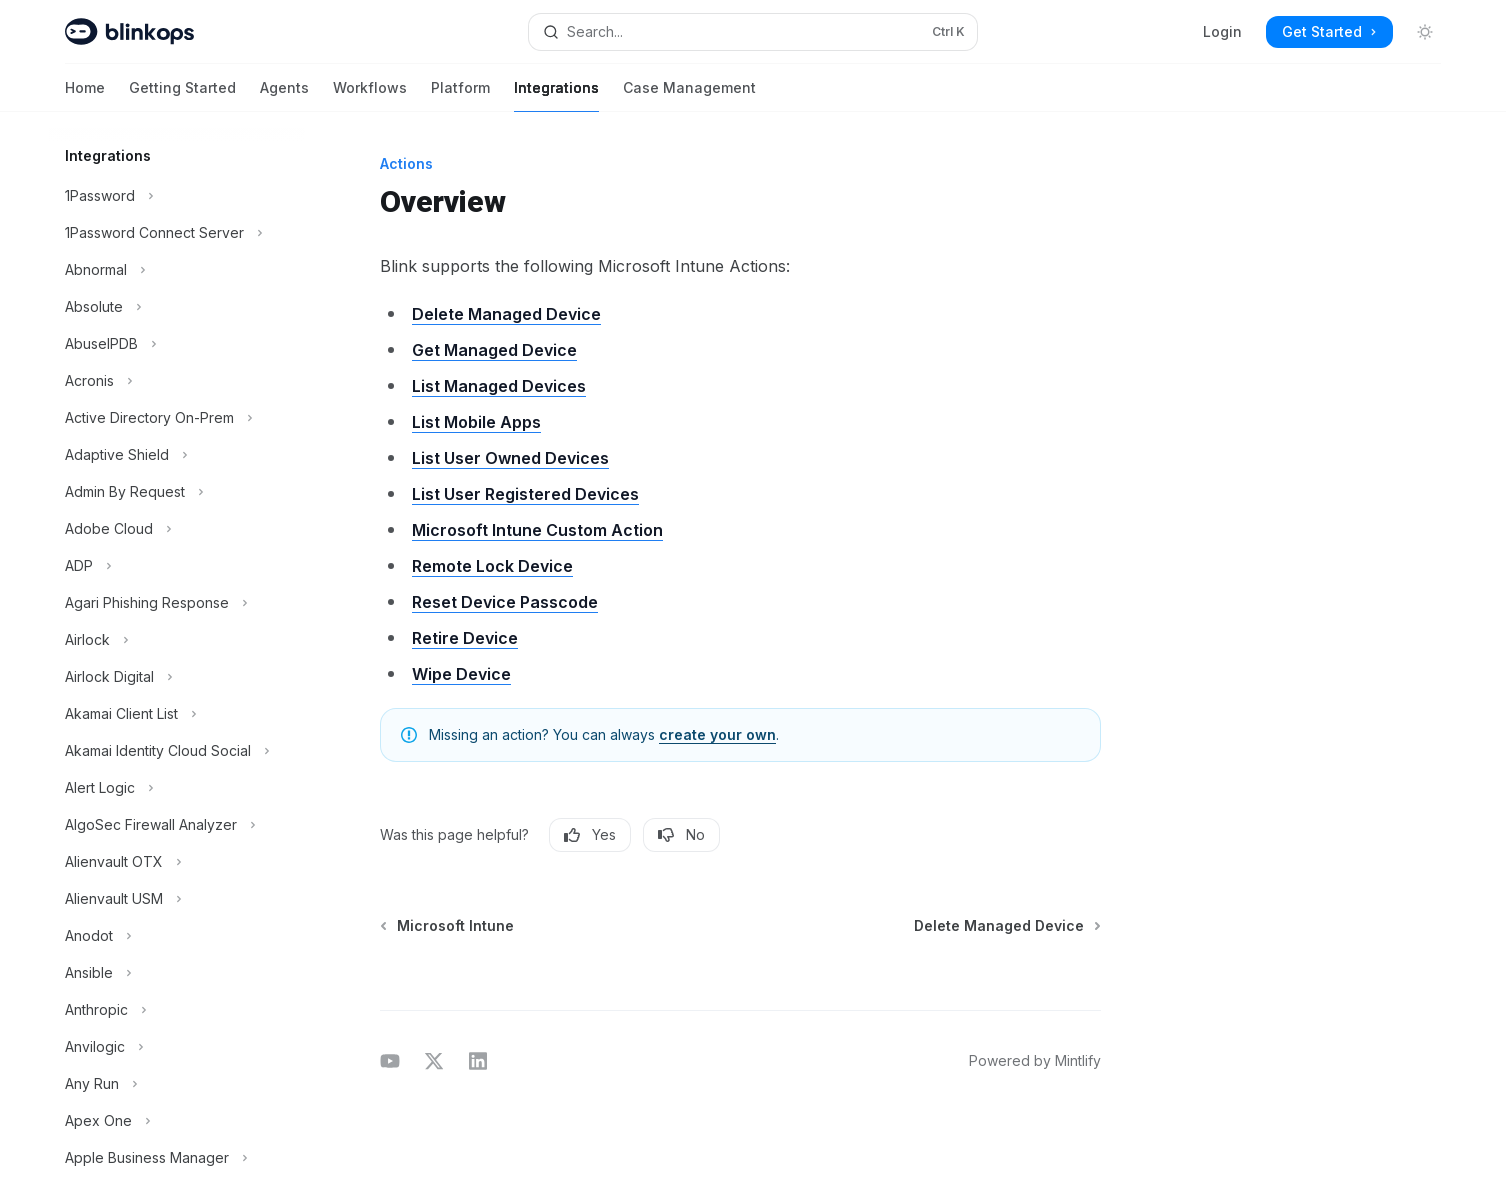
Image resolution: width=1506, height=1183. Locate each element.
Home (85, 95)
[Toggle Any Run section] (177, 1084)
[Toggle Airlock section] (177, 640)
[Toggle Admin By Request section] (177, 492)
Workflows (370, 95)
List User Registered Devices (525, 494)
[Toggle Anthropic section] (177, 1010)
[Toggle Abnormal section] (177, 270)
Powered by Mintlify (1035, 1060)
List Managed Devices (499, 386)
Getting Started (182, 95)
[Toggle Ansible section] (177, 973)
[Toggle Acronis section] (177, 381)
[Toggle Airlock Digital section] (177, 677)
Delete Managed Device (506, 314)
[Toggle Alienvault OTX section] (177, 862)
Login (1222, 31)
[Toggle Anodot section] (177, 936)
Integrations (556, 95)
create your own (717, 734)
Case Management (689, 95)
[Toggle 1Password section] (177, 196)
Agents (284, 95)
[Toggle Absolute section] (177, 307)
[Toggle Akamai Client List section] (177, 714)
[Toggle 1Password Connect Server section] (177, 233)
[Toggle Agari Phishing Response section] (177, 603)
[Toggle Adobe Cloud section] (177, 529)
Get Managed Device (494, 350)
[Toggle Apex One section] (177, 1121)
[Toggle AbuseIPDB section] (177, 344)
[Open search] (753, 32)
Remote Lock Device (492, 566)
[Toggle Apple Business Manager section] (177, 1158)
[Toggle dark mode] (1425, 32)
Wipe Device (461, 674)
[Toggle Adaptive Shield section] (177, 455)
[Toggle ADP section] (177, 566)
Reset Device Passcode (505, 602)
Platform (460, 95)
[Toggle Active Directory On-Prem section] (177, 418)
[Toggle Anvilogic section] (177, 1047)
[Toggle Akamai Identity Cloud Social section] (177, 751)
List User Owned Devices (510, 458)
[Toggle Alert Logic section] (177, 788)
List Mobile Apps (476, 422)
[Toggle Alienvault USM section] (177, 899)
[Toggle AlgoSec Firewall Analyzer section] (177, 825)
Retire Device (465, 638)
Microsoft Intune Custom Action (537, 530)
